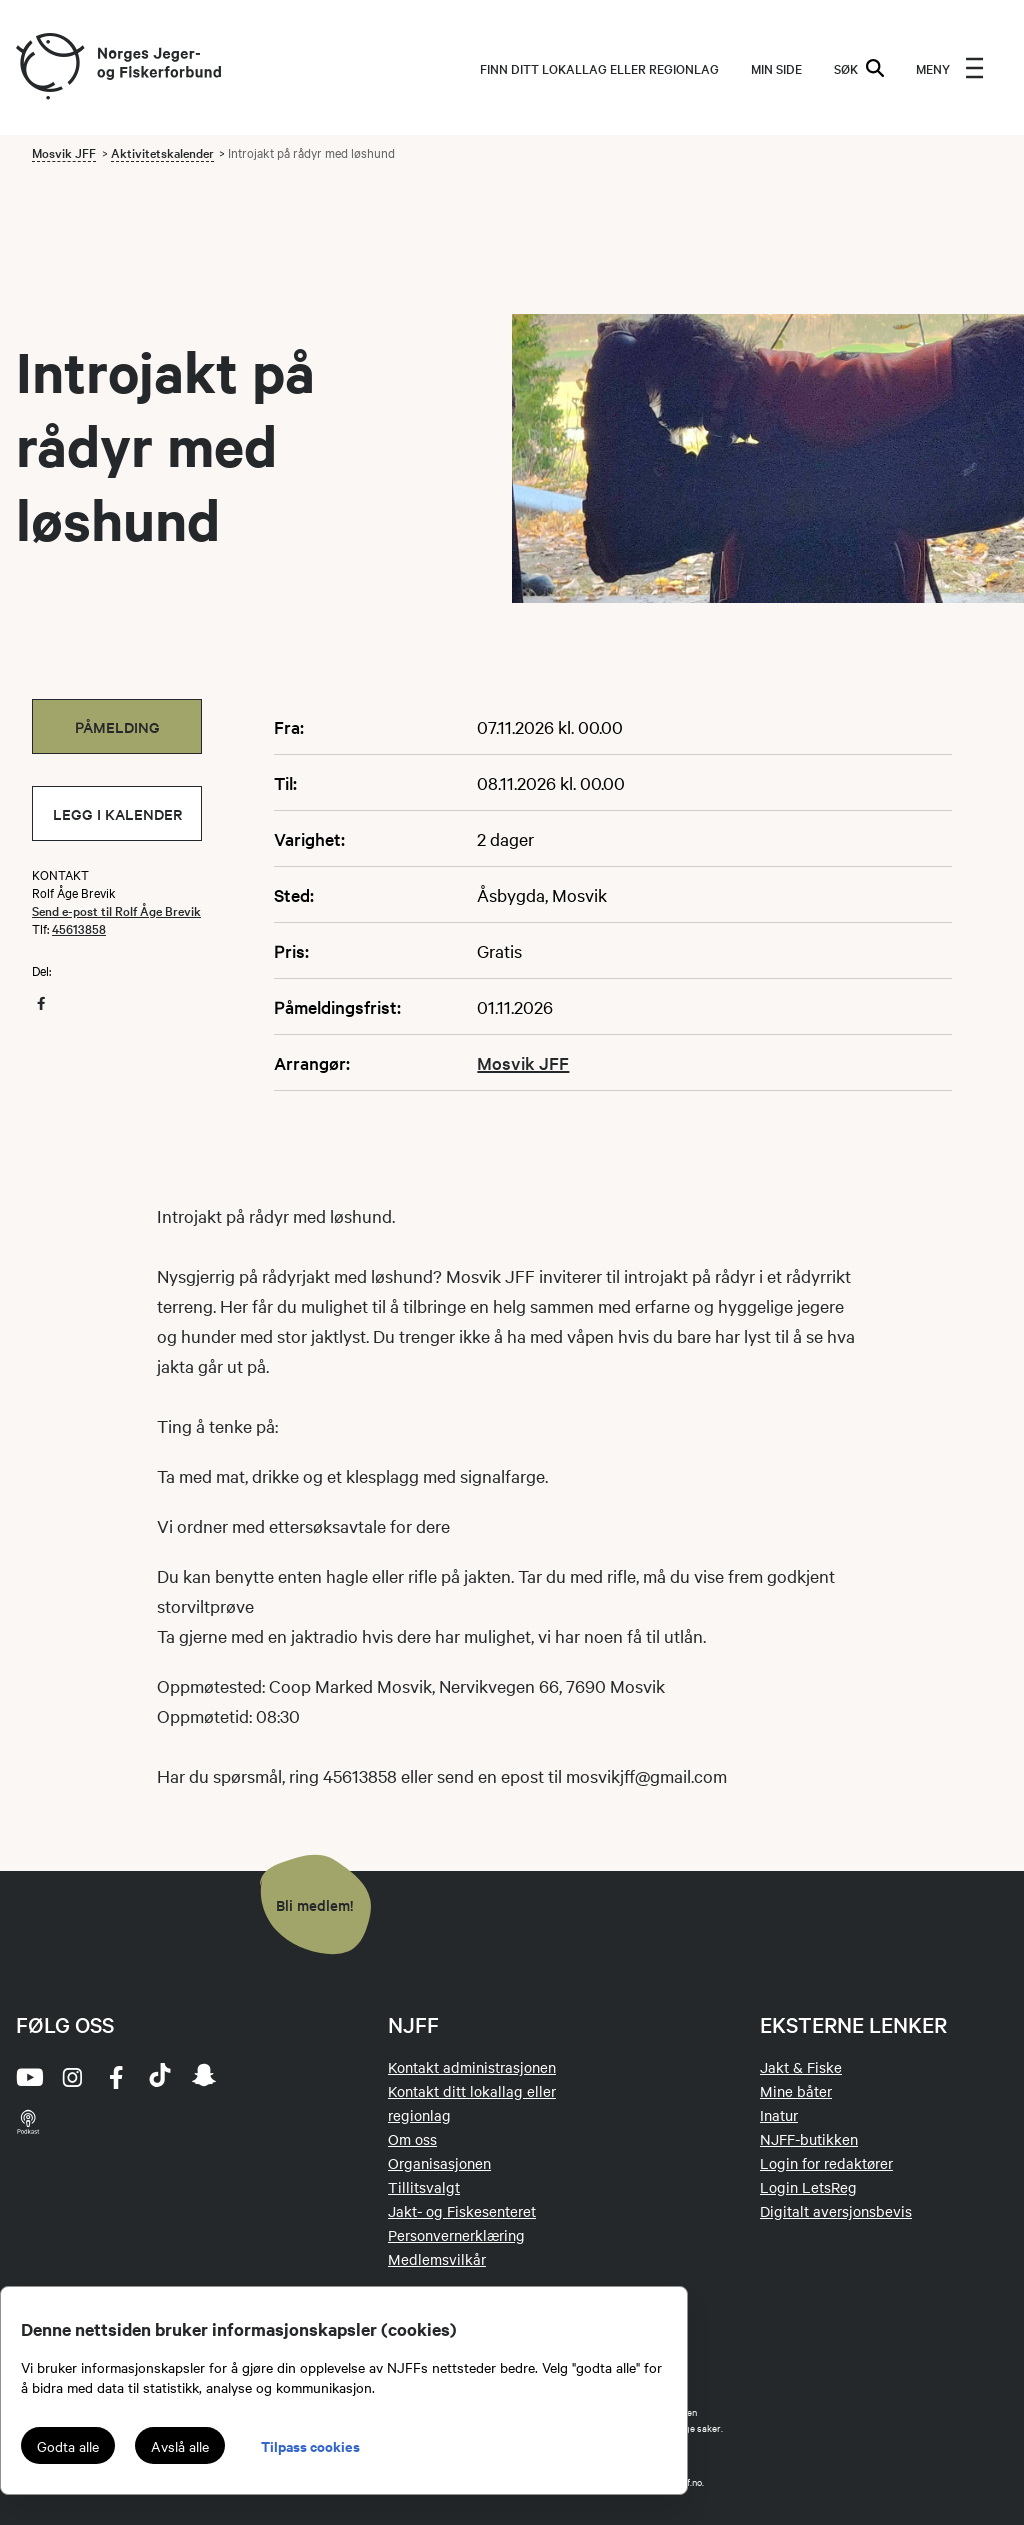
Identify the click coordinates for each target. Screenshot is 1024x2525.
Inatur (779, 2115)
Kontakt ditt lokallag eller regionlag (472, 2103)
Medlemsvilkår (437, 2259)
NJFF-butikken (809, 2139)
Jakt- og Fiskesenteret (462, 2211)
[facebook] (116, 2077)
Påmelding (117, 726)
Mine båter (796, 2091)
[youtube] (28, 2077)
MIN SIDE (776, 68)
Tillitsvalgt (424, 2187)
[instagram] (72, 2077)
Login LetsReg (808, 2187)
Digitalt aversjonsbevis (836, 2211)
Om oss (412, 2139)
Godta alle (68, 2446)
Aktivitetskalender (162, 152)
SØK (859, 68)
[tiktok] (160, 2077)
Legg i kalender (117, 813)
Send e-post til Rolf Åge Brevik (116, 910)
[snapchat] (204, 2077)
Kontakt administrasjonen (472, 2067)
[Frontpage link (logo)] (49, 67)
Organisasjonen (439, 2163)
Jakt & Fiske (801, 2067)
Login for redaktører (826, 2163)
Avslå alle (180, 2446)
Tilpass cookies (310, 2445)
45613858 (79, 928)
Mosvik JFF (64, 152)
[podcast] (28, 2121)
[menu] (950, 68)
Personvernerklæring (456, 2235)
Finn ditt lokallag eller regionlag (599, 68)
